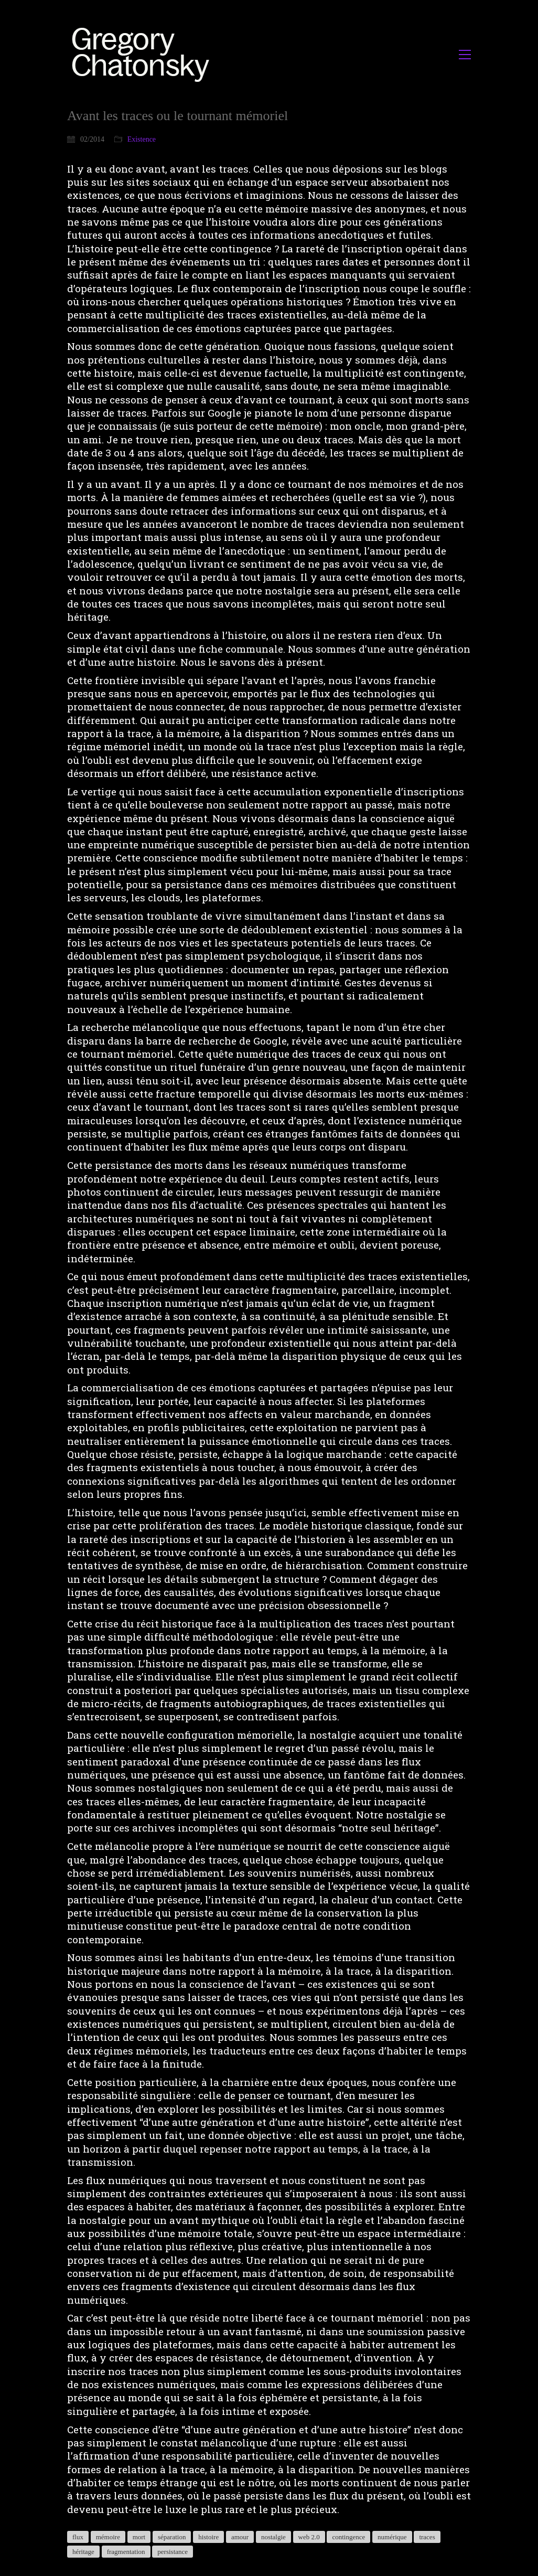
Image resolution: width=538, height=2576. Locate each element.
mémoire (108, 2537)
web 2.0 (309, 2537)
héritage (83, 2552)
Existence (141, 139)
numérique (392, 2537)
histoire (208, 2537)
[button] (465, 54)
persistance (172, 2552)
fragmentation (126, 2552)
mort (139, 2537)
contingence (348, 2537)
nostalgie (273, 2537)
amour (240, 2537)
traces (427, 2537)
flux (77, 2537)
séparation (172, 2537)
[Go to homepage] (143, 54)
